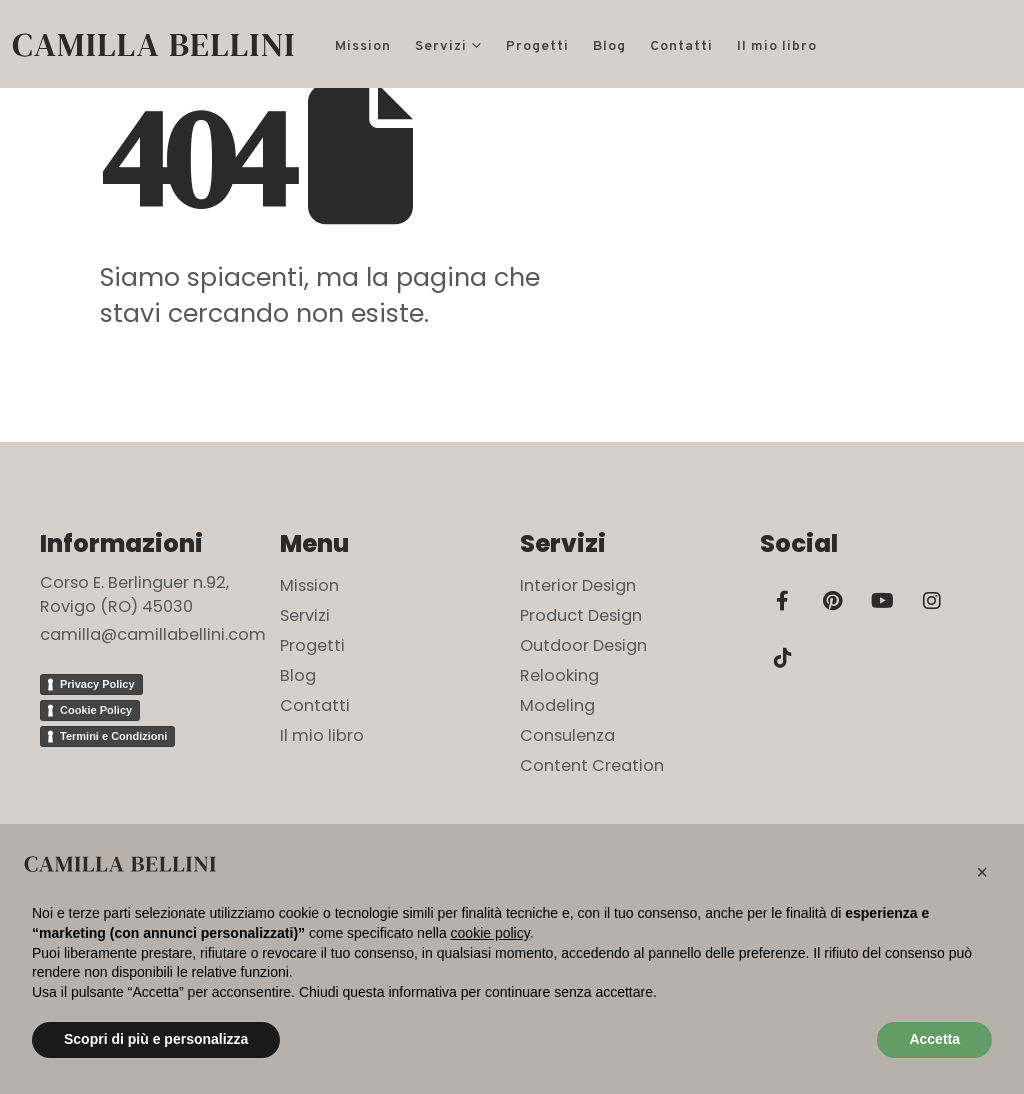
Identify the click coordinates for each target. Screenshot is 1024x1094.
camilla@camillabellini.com (153, 634)
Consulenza (567, 735)
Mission (363, 46)
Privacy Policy (97, 684)
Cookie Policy (96, 710)
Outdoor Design (583, 645)
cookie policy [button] (490, 933)
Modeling (557, 705)
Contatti (681, 46)
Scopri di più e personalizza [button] (156, 1039)
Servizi (441, 46)
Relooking (559, 675)
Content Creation (592, 765)
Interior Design (578, 585)
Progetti (537, 46)
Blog (609, 46)
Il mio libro (777, 46)
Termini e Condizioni (113, 736)
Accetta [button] (934, 1039)
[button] (982, 872)
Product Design (581, 615)
